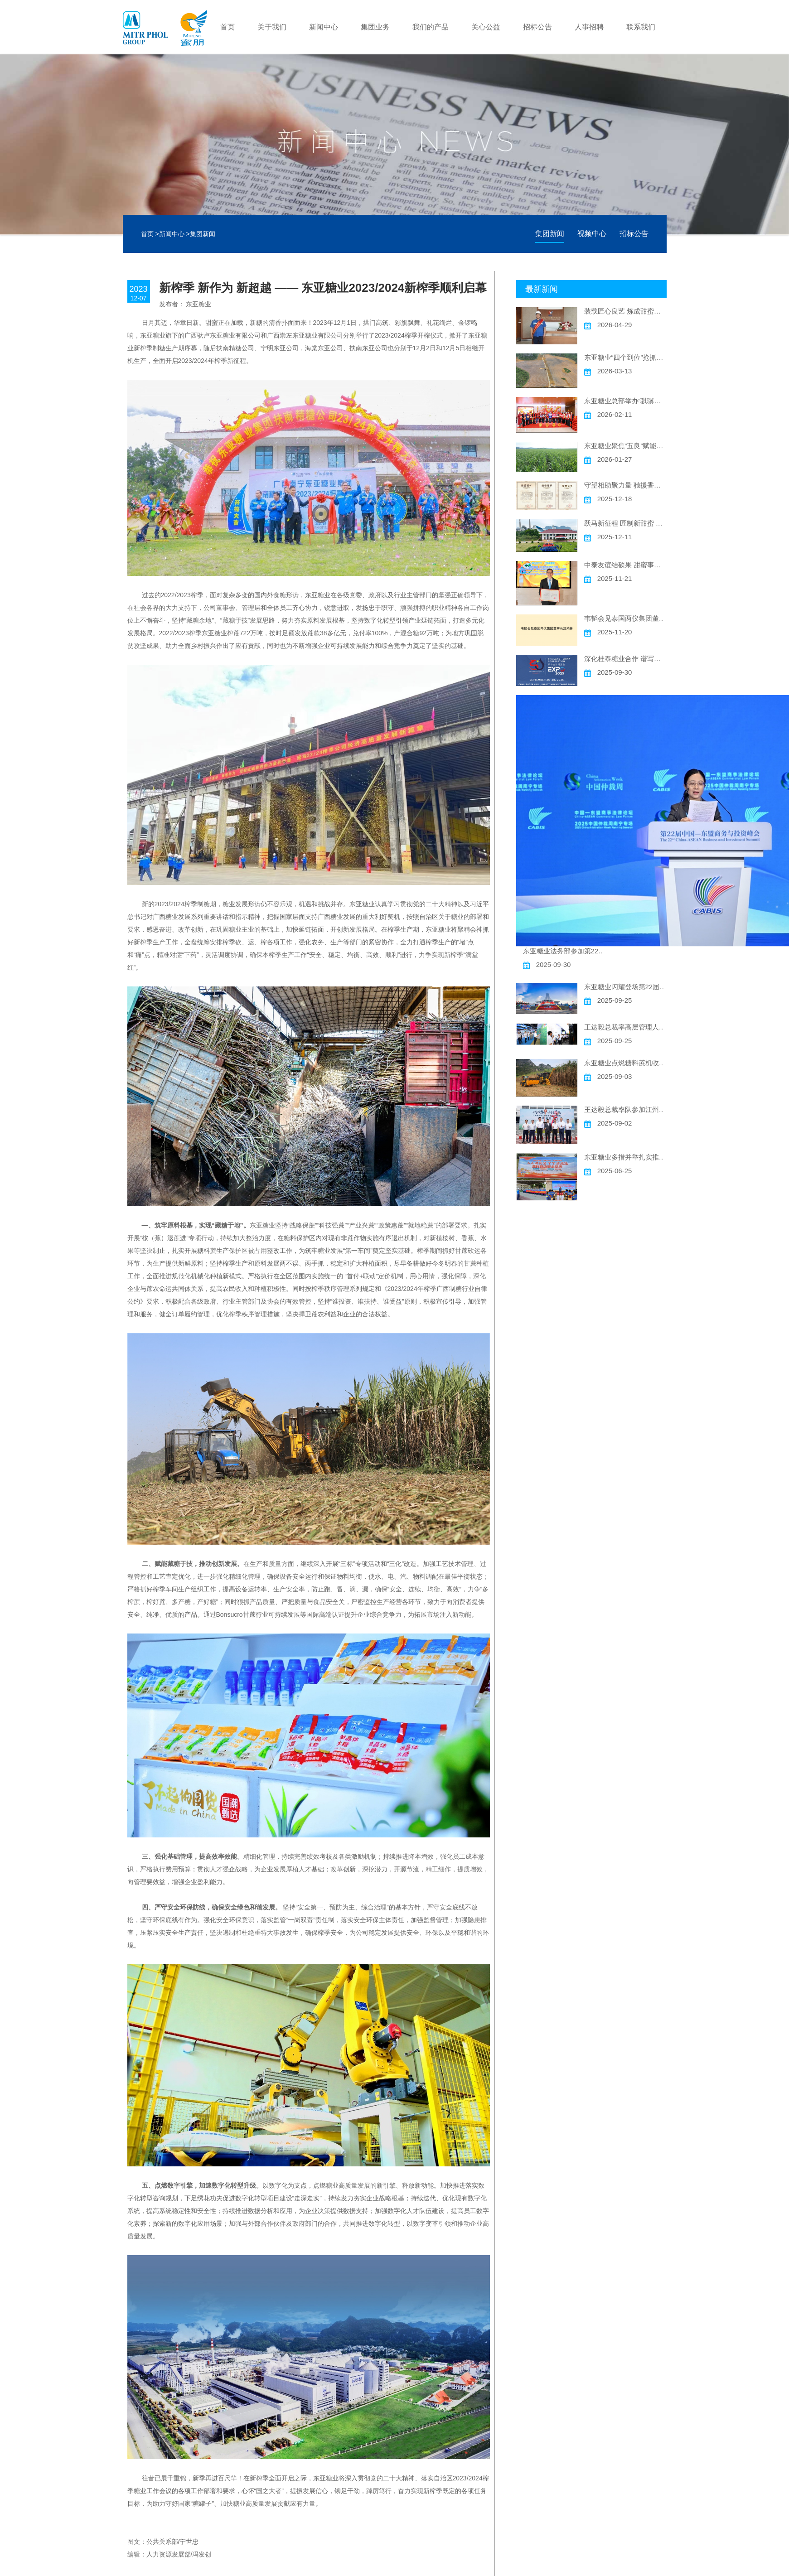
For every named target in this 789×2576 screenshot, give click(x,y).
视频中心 (591, 233)
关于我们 (271, 27)
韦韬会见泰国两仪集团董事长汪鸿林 (625, 618)
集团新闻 (202, 233)
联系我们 (640, 27)
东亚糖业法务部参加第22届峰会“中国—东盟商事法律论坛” (564, 951)
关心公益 (485, 27)
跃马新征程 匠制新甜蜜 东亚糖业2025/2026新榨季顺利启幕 (625, 523)
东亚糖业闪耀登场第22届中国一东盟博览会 (625, 987)
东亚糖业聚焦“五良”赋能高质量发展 (625, 445)
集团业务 (375, 27)
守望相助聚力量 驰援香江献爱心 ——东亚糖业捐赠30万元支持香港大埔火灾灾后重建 (625, 485)
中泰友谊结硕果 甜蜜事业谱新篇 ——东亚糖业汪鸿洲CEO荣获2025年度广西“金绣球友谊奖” (625, 565)
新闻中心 (323, 27)
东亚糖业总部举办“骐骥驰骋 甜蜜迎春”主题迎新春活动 (625, 401)
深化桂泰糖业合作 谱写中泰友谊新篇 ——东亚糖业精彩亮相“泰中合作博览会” (625, 658)
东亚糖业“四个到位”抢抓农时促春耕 (625, 357)
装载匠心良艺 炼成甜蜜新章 (625, 311)
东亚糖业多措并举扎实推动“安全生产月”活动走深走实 (625, 1157)
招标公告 (537, 27)
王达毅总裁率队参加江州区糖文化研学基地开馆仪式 (625, 1109)
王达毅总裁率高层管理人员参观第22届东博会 (625, 1027)
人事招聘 (589, 27)
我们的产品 (430, 27)
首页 (227, 27)
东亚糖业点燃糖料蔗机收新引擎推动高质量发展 (625, 1063)
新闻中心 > (174, 233)
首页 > (150, 233)
